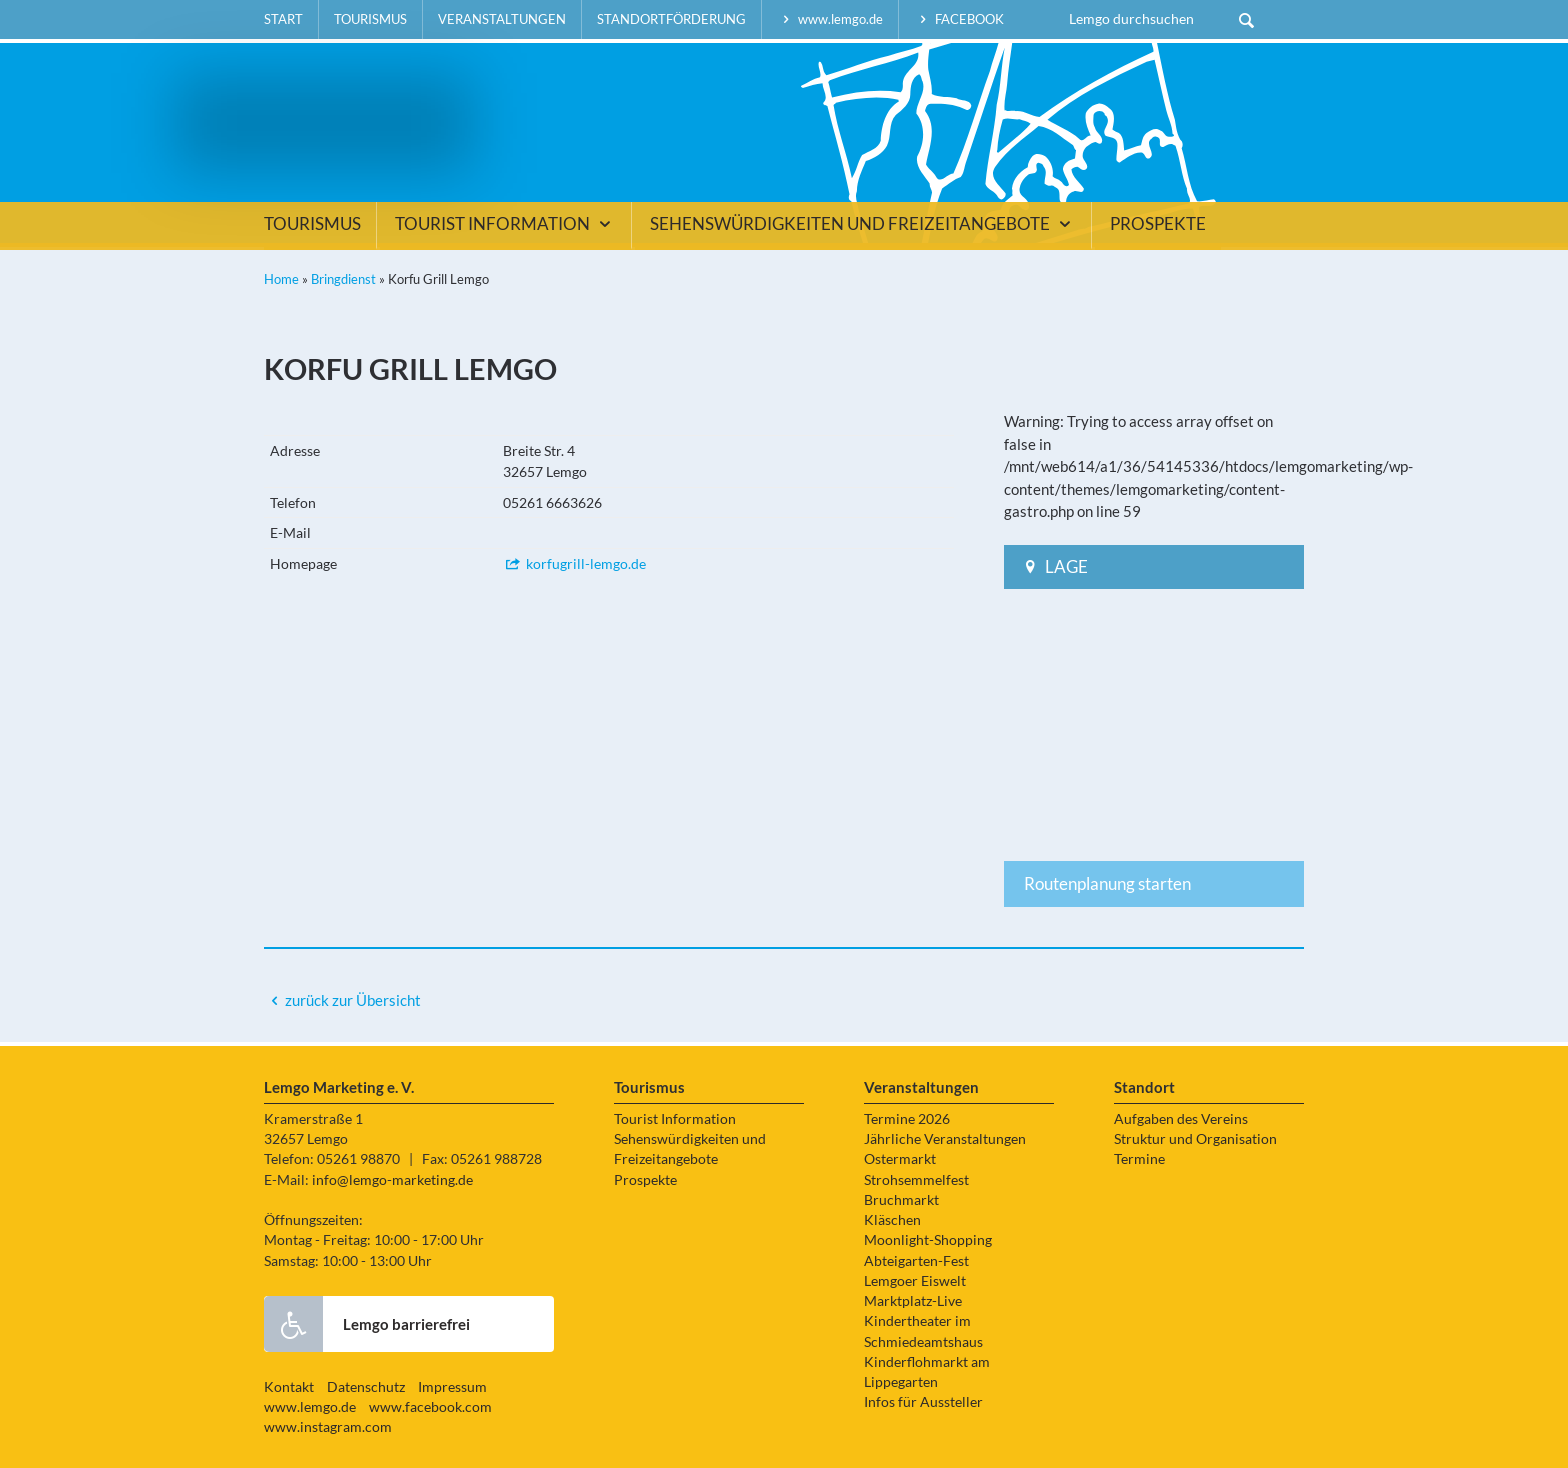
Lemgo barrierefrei (367, 1324)
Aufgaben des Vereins (1181, 1119)
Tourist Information (505, 224)
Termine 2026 (907, 1119)
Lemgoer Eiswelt (915, 1281)
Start (283, 19)
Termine (1139, 1159)
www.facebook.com (430, 1407)
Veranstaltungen (502, 19)
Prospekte (1158, 224)
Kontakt (289, 1387)
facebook (959, 19)
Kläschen (892, 1220)
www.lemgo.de (830, 19)
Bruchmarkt (901, 1200)
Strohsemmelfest (916, 1180)
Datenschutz (366, 1387)
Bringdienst (343, 279)
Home (281, 279)
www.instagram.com (328, 1427)
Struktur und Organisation (1195, 1139)
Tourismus (370, 19)
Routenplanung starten (1107, 883)
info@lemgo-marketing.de (392, 1180)
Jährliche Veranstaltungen (945, 1139)
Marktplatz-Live (913, 1301)
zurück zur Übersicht (353, 1000)
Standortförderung (671, 19)
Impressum (452, 1387)
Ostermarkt (900, 1159)
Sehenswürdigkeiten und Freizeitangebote (863, 224)
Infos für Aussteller (923, 1402)
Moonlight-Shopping (928, 1240)
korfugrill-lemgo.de (574, 563)
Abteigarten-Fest (916, 1261)
